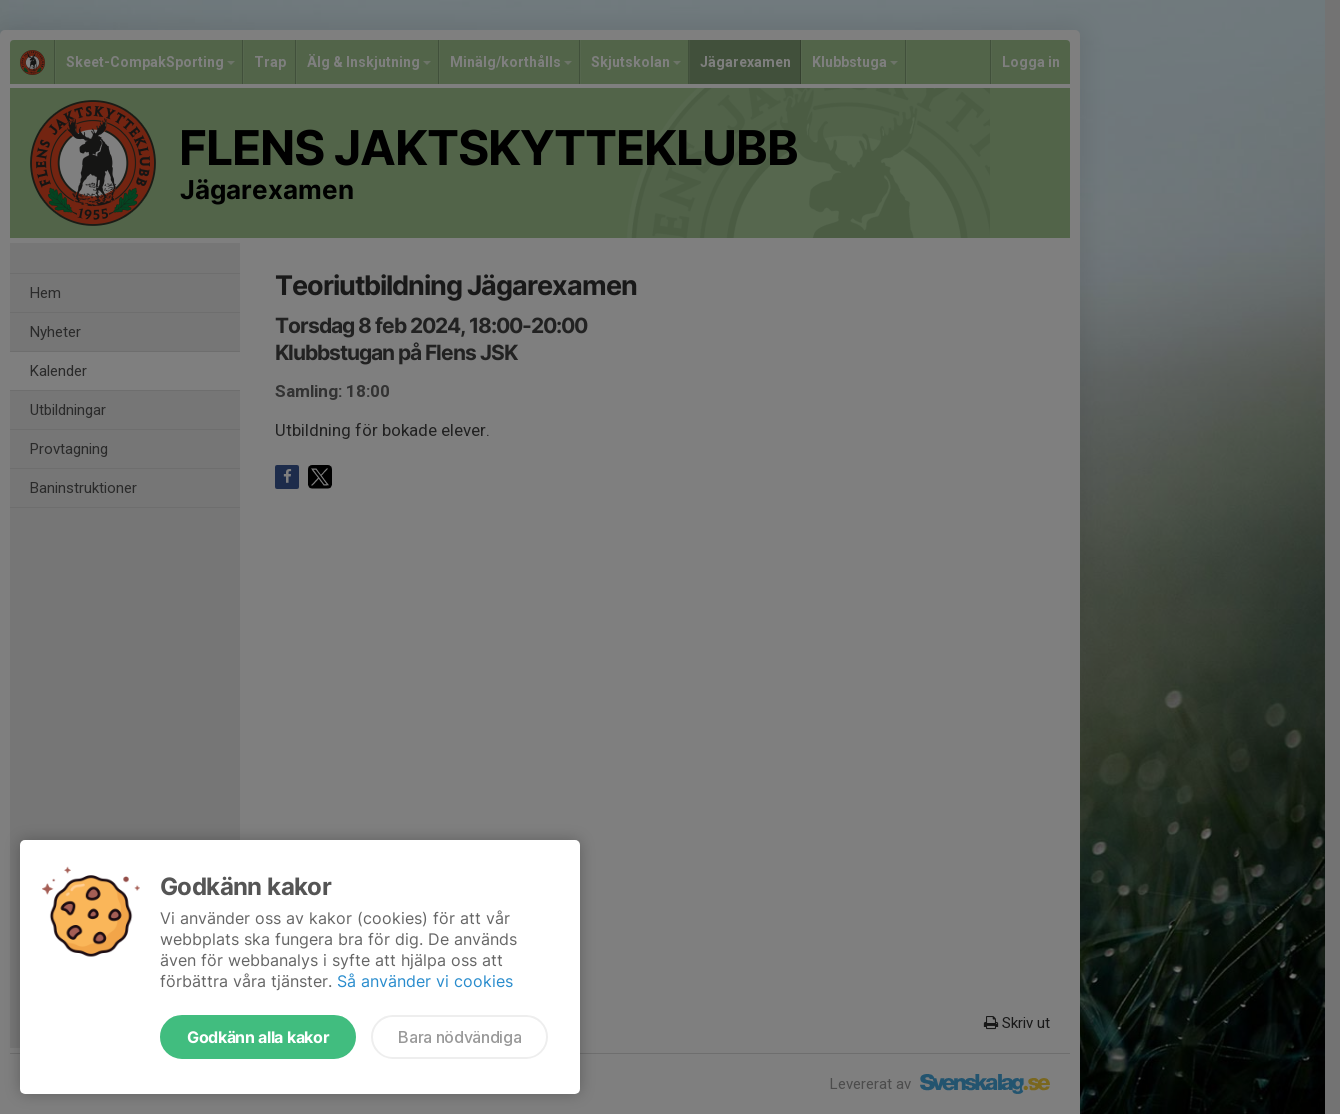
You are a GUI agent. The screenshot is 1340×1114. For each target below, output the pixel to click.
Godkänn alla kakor (258, 1037)
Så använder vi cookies (425, 981)
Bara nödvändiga (459, 1037)
